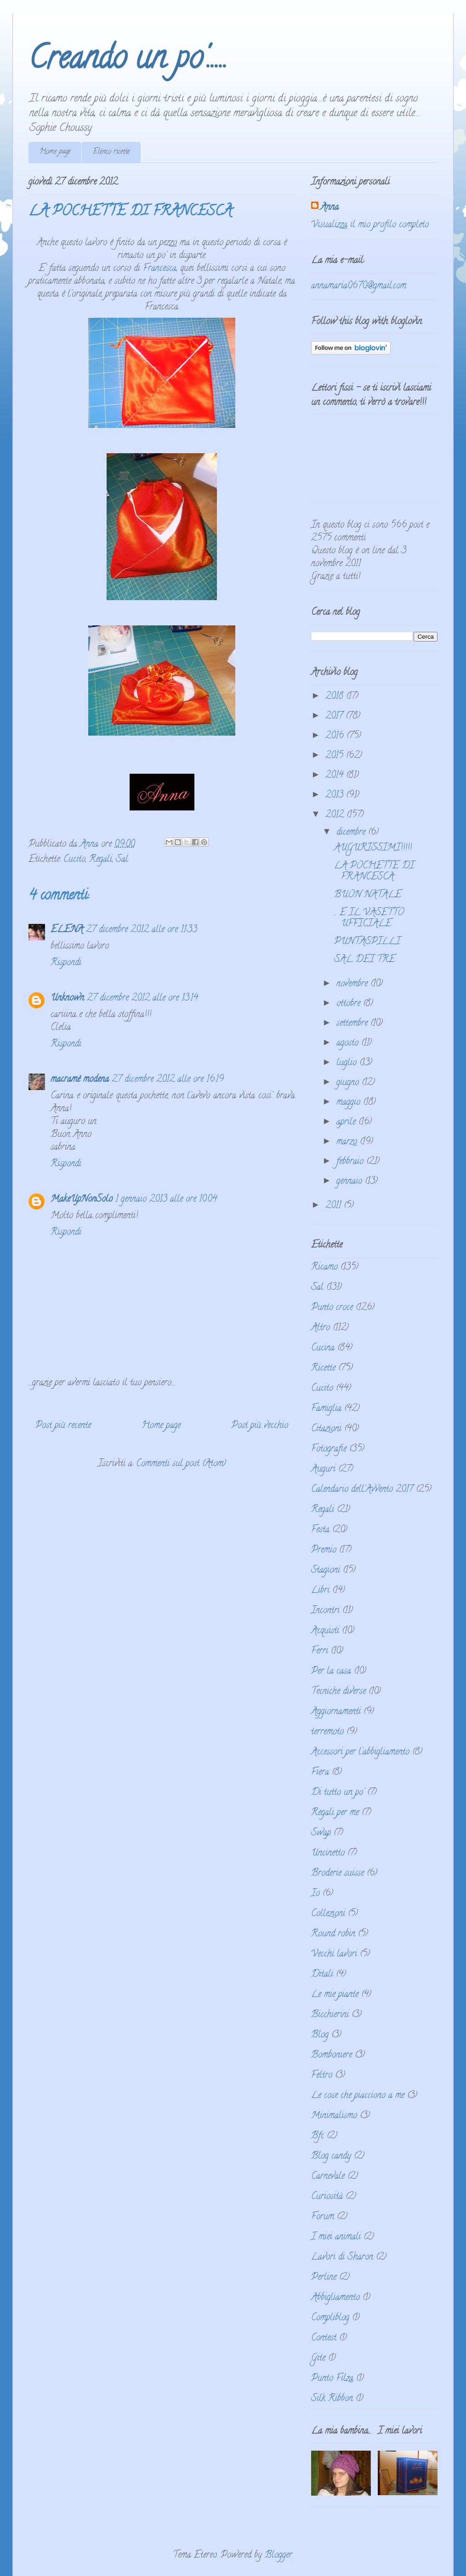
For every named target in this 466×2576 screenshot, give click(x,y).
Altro (320, 1328)
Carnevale (328, 2177)
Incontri (325, 1611)
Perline (323, 2278)
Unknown (67, 998)
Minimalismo (334, 2116)
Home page (55, 151)
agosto (348, 1043)
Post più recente (63, 1426)
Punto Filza (332, 2379)
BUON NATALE (367, 895)
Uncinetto (328, 1853)
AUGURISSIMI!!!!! (373, 848)
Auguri (323, 1469)
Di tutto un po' (337, 1793)
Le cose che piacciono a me (357, 2096)
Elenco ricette (111, 151)
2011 (334, 1206)
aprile (347, 1122)
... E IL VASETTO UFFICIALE (369, 918)
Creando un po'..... (127, 61)
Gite (318, 2358)
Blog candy (331, 2156)
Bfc (317, 2136)
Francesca (159, 269)
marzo (348, 1142)
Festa (320, 1530)
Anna (329, 208)
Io (315, 1894)
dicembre (352, 833)
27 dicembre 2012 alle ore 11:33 (141, 930)
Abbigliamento (335, 2298)
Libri (320, 1591)
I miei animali (336, 2237)
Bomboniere (331, 2055)
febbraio (351, 1162)
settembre (353, 1024)
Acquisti (325, 1631)
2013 (335, 795)
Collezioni (328, 1914)
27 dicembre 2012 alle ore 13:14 (142, 998)
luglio (347, 1063)
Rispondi (66, 963)
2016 (336, 736)
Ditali (322, 1975)
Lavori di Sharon (342, 2257)
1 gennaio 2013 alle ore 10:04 (166, 1199)
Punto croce (332, 1308)
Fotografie (329, 1449)
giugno (349, 1083)
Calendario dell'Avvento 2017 (362, 1490)
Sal (122, 860)
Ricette (323, 1368)
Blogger (278, 2555)
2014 (335, 776)
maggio (349, 1103)
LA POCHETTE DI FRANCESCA (374, 871)
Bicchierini (330, 2015)
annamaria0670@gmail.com (358, 286)
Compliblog (330, 2318)
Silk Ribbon (332, 2399)
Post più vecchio (259, 1426)
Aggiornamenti (336, 1712)
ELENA (67, 930)
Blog (320, 2035)
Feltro (321, 2076)
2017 (335, 716)
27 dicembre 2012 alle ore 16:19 (168, 1080)
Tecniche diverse (338, 1692)
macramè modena (80, 1080)
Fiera (320, 1773)
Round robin (333, 1934)
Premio (323, 1550)
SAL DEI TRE (364, 960)
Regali (100, 860)
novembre (353, 984)
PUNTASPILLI (367, 942)
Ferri (319, 1651)
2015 (335, 756)
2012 (336, 815)
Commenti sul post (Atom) (181, 1464)
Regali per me (335, 1813)
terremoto (327, 1732)
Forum (322, 2217)
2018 (335, 697)
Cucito (74, 860)
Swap (321, 1833)
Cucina (323, 1348)
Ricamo (324, 1267)
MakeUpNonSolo (82, 1199)
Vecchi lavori (334, 1954)
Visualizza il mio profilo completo (370, 225)
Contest (323, 2338)
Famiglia (326, 1409)
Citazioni (326, 1429)
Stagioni (325, 1571)
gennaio (350, 1182)
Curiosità (327, 2197)
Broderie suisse (337, 1874)
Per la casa (331, 1672)
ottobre (349, 1004)
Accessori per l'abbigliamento (360, 1752)
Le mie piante (334, 1995)
